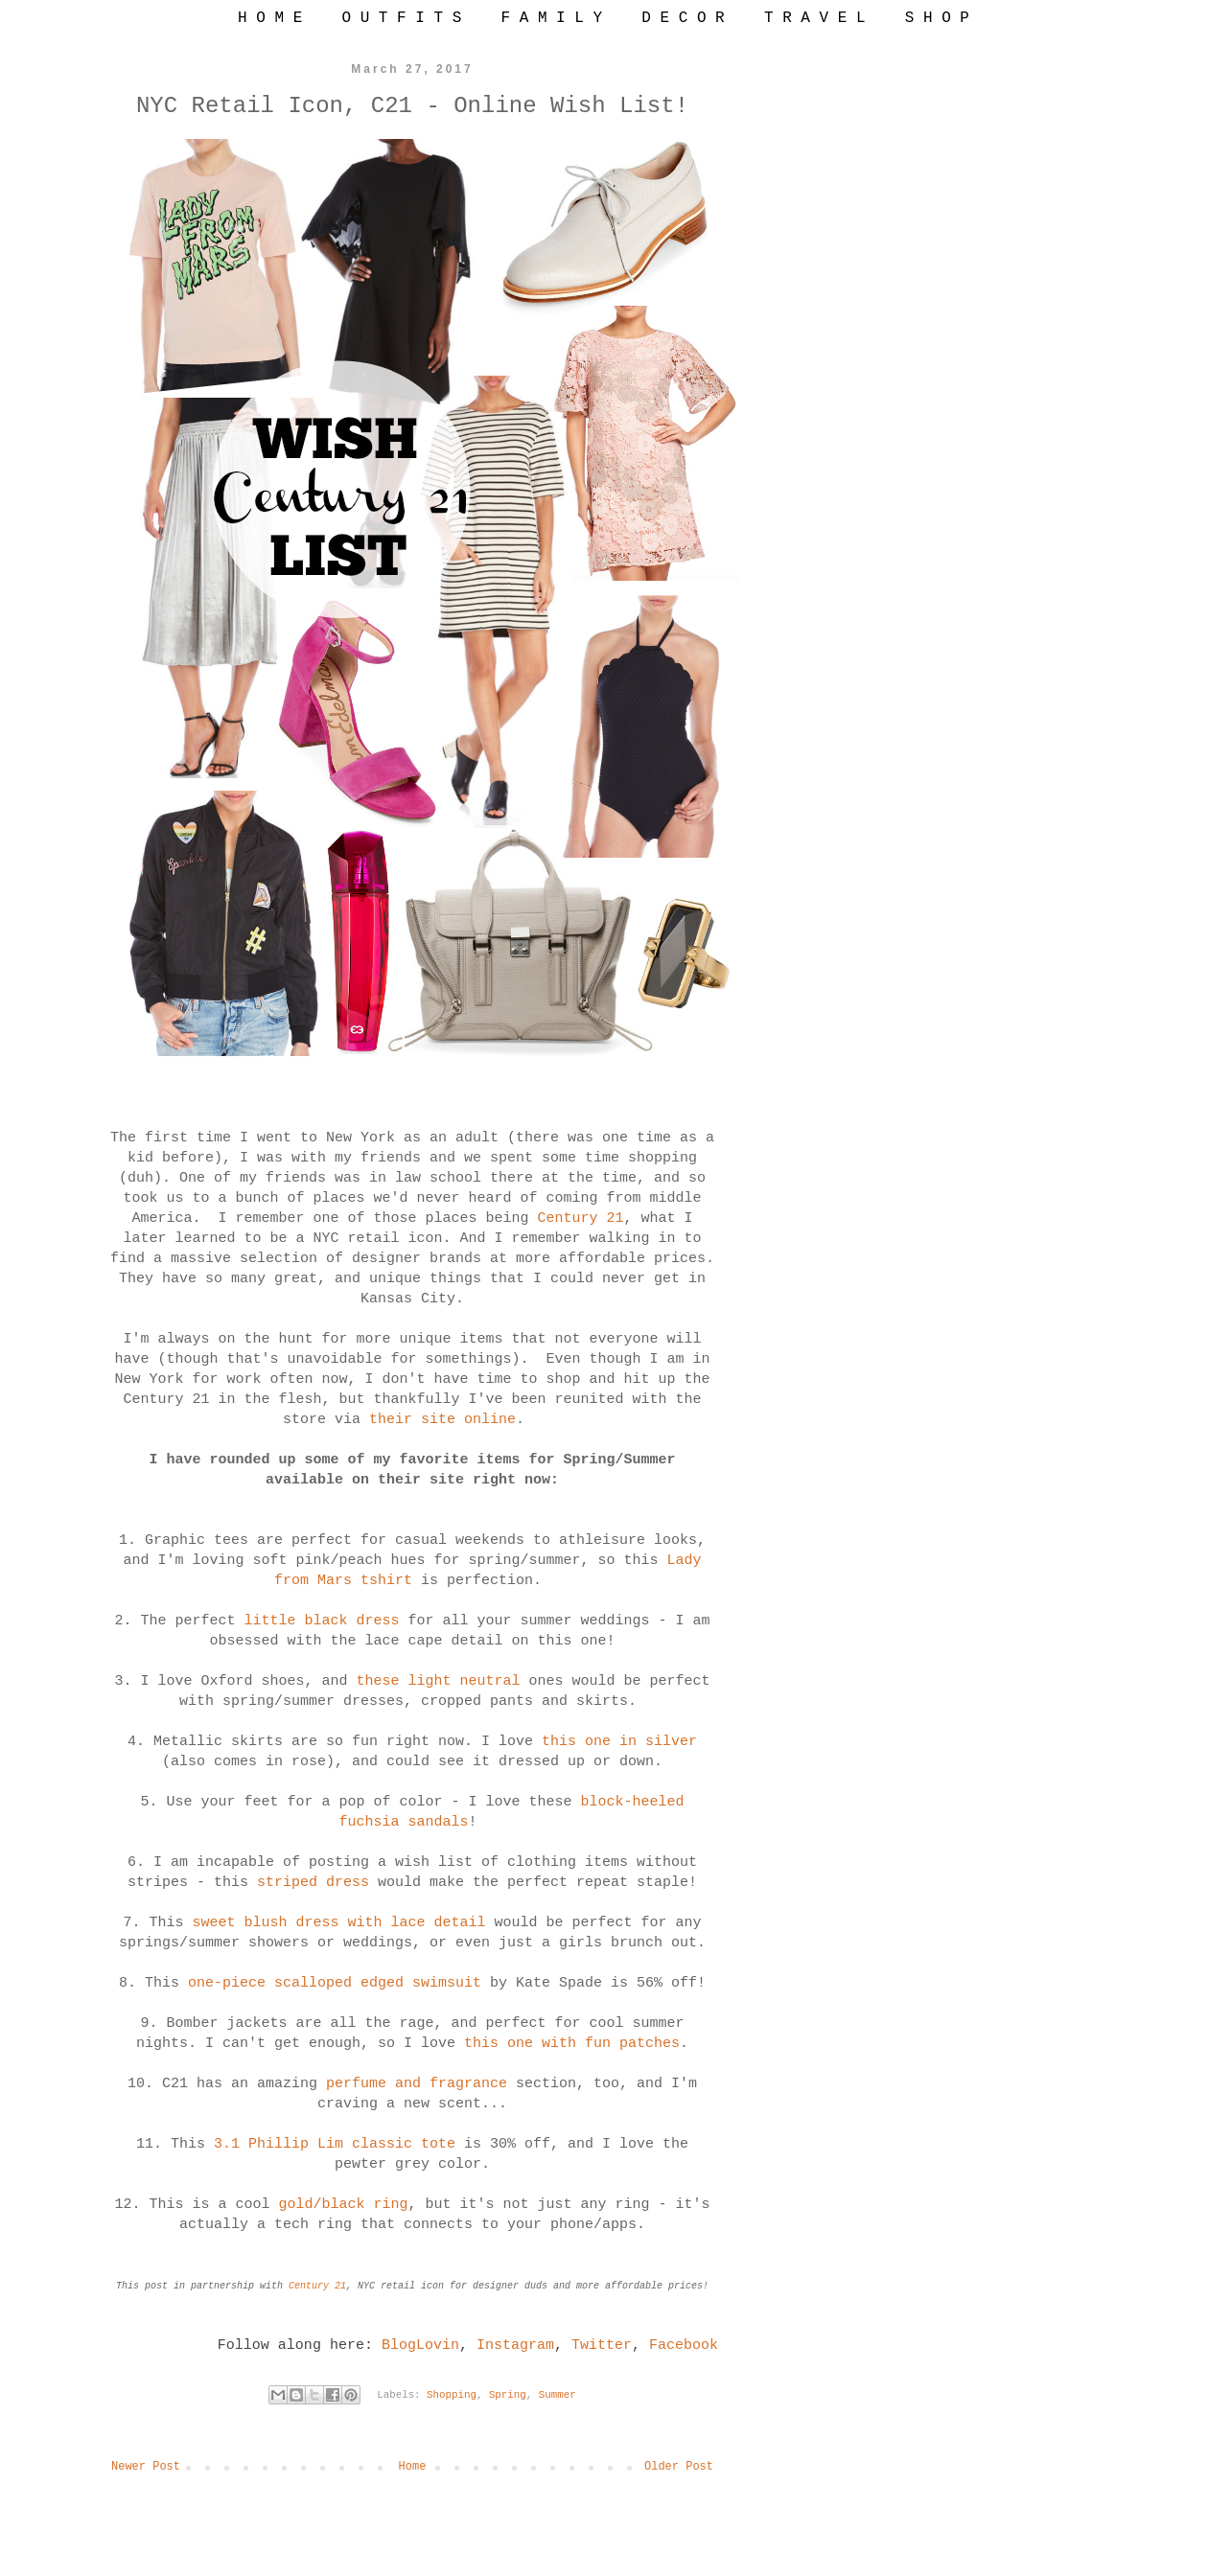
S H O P (937, 18)
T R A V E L (815, 18)
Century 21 (581, 1218)
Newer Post (145, 2466)
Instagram (515, 2345)
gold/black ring (342, 2204)
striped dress (313, 1882)
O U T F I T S (401, 18)
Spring (507, 2395)
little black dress (321, 1621)
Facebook (683, 2345)
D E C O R (682, 18)
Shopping (451, 2395)
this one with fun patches (572, 2044)
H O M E (270, 18)
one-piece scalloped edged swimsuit (334, 1983)
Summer (557, 2395)
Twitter (601, 2345)
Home (413, 2466)
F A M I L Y (551, 18)
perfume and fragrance (421, 2084)
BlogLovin (420, 2345)
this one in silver (619, 1742)
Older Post (678, 2466)
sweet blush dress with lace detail (338, 1923)
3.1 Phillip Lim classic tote (334, 2144)
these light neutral (438, 1681)
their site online (442, 1420)
